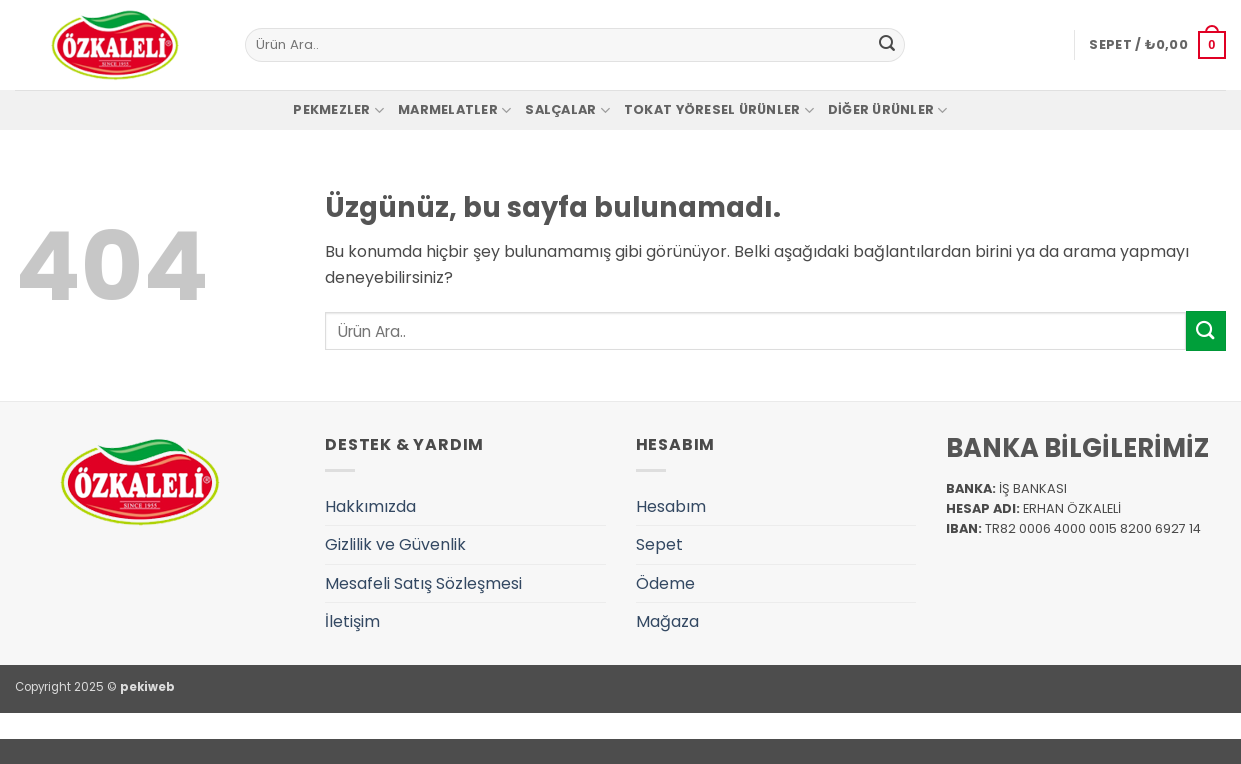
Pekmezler (338, 110)
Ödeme (665, 583)
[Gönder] (887, 45)
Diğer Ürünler (888, 110)
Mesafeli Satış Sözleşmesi (423, 583)
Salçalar (567, 110)
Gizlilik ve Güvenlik (395, 544)
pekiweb (147, 687)
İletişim (352, 621)
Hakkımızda (370, 506)
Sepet (659, 544)
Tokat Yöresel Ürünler (719, 110)
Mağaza (667, 621)
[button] (1157, 45)
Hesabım (671, 506)
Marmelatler (454, 110)
